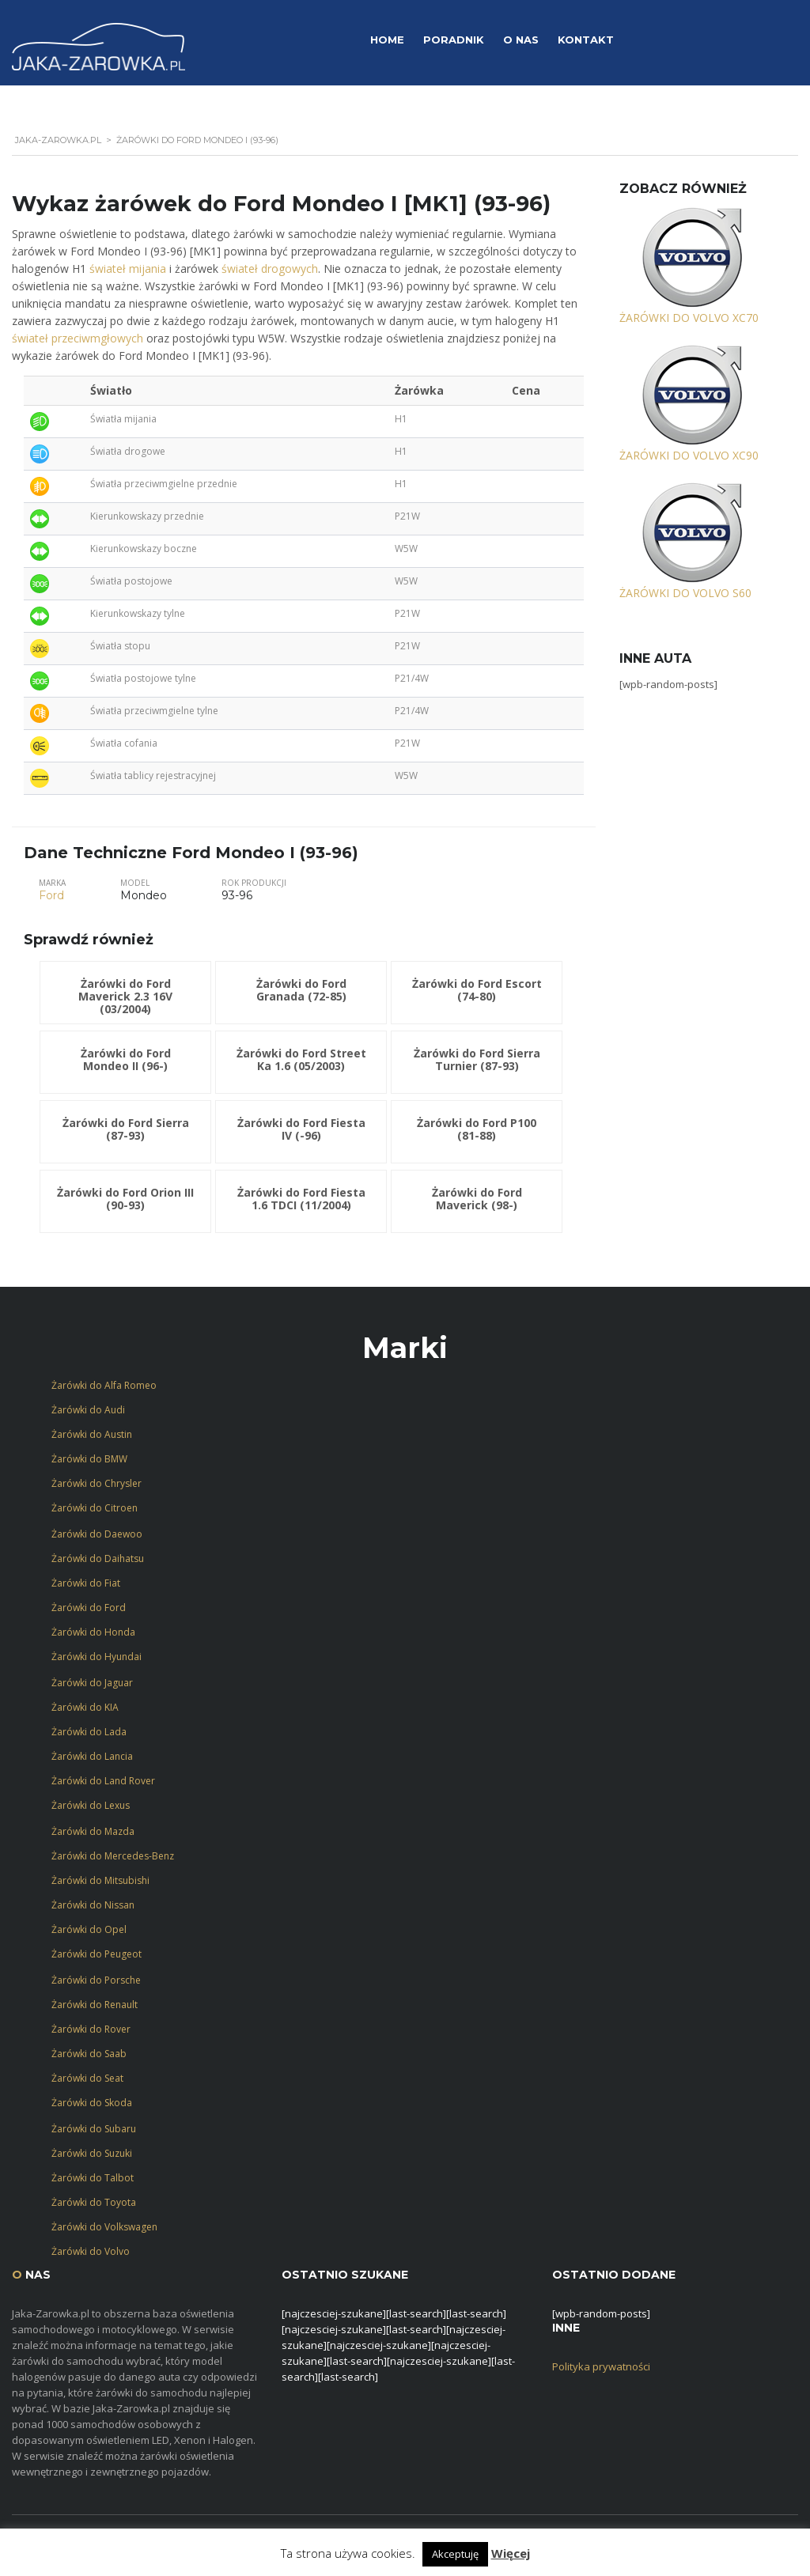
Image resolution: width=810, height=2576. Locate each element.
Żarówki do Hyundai (96, 1656)
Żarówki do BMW (89, 1459)
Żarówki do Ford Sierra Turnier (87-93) (477, 1059)
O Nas (521, 39)
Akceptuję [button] (455, 2554)
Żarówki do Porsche (96, 1980)
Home (387, 39)
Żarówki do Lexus (90, 1805)
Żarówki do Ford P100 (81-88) (476, 1129)
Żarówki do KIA (85, 1707)
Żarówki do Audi (88, 1410)
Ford (51, 895)
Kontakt (586, 39)
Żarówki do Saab (89, 2053)
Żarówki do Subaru (93, 2128)
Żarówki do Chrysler (96, 1483)
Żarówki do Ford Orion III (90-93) (125, 1198)
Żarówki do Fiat (85, 1583)
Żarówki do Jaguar (92, 1682)
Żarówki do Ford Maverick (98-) (477, 1198)
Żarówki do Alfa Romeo (104, 1385)
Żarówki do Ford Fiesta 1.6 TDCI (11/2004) (301, 1198)
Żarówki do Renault (94, 2004)
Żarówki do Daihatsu (97, 1558)
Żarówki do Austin (91, 1434)
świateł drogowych (269, 268)
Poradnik (453, 39)
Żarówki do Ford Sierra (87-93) (125, 1129)
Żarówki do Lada (89, 1731)
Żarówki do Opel (89, 1929)
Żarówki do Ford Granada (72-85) (301, 990)
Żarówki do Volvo (90, 2251)
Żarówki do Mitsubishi (100, 1880)
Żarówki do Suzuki (91, 2153)
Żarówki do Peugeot (96, 1954)
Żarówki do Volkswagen (104, 2227)
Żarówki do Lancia (92, 1756)
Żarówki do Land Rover (103, 1780)
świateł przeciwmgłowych (77, 338)
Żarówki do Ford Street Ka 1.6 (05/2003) (301, 1059)
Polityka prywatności (601, 2366)
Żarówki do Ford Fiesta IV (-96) (301, 1129)
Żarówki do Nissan (92, 1905)
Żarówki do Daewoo (96, 1534)
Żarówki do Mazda (92, 1831)
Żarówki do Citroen (94, 1508)
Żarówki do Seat (87, 2078)
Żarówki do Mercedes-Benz (112, 1856)
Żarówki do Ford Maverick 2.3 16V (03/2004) (125, 996)
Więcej (510, 2553)
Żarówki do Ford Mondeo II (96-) (126, 1059)
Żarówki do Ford (88, 1607)
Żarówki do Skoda (91, 2102)
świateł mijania (127, 268)
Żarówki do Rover (91, 2029)
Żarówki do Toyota (93, 2202)
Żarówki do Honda (93, 1632)
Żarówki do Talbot (92, 2177)
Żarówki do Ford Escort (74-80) (477, 990)
